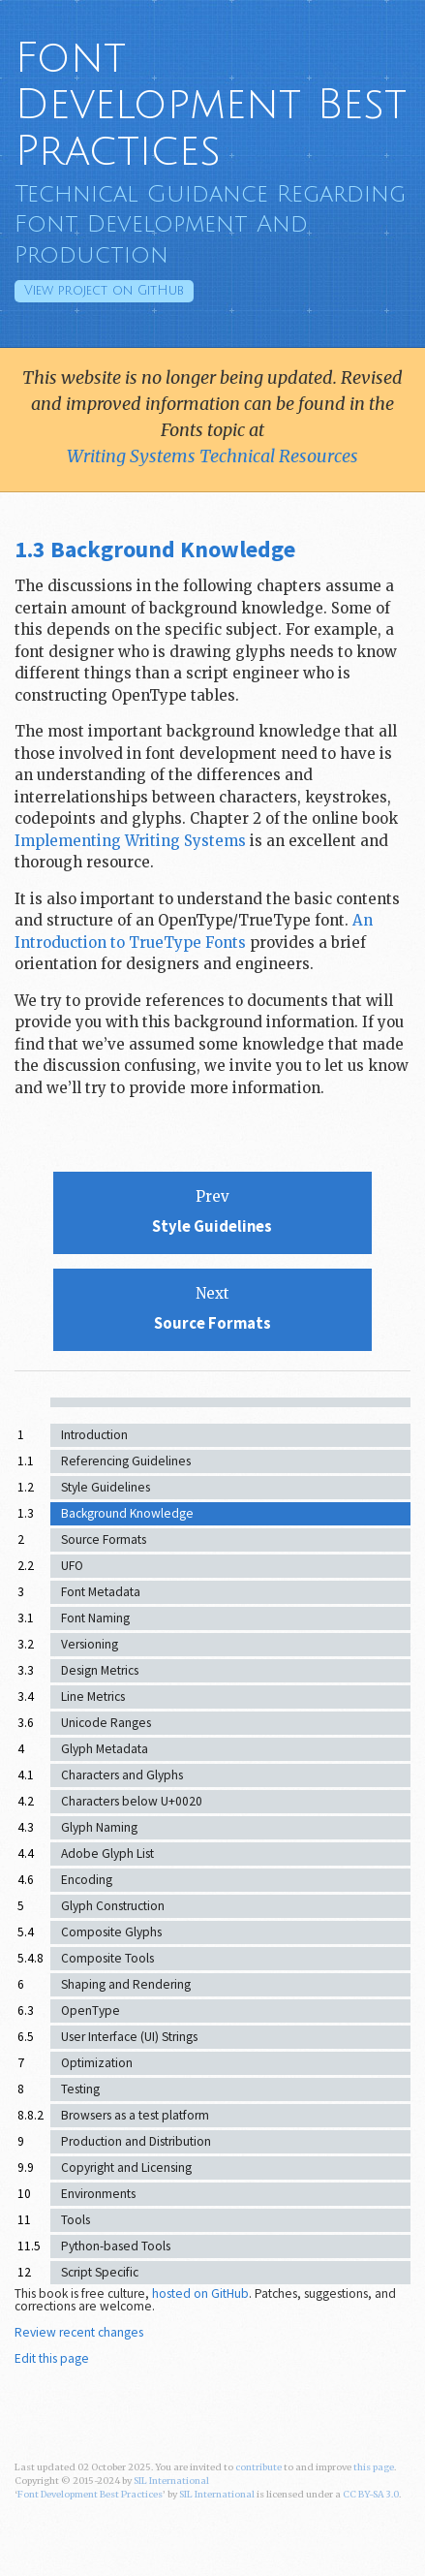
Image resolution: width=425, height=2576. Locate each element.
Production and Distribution (136, 2141)
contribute (258, 2467)
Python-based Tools (115, 2246)
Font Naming (95, 1618)
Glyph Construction (113, 1906)
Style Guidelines (105, 1487)
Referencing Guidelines (126, 1461)
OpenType (90, 2010)
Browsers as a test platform (135, 2115)
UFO (72, 1565)
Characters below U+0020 (131, 1801)
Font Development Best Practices (211, 104)
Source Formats (103, 1539)
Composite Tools (107, 1958)
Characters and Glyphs (122, 1775)
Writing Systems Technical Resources (212, 456)
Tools (75, 2220)
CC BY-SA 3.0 (371, 2494)
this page (373, 2467)
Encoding (86, 1879)
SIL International (171, 2481)
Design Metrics (99, 1670)
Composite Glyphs (111, 1932)
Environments (98, 2193)
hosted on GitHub (200, 2293)
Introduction (94, 1435)
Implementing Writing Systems (130, 841)
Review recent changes (79, 2332)
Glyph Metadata (104, 1749)
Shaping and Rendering (126, 1984)
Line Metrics (93, 1696)
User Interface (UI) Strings (129, 2036)
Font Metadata (100, 1592)
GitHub (104, 291)
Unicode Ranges (106, 1722)
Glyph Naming (99, 1827)
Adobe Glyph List (107, 1853)
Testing (80, 2089)
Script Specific (99, 2272)
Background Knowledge (127, 1513)
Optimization (97, 2063)
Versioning (89, 1644)
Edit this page (52, 2358)
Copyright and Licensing (126, 2167)
